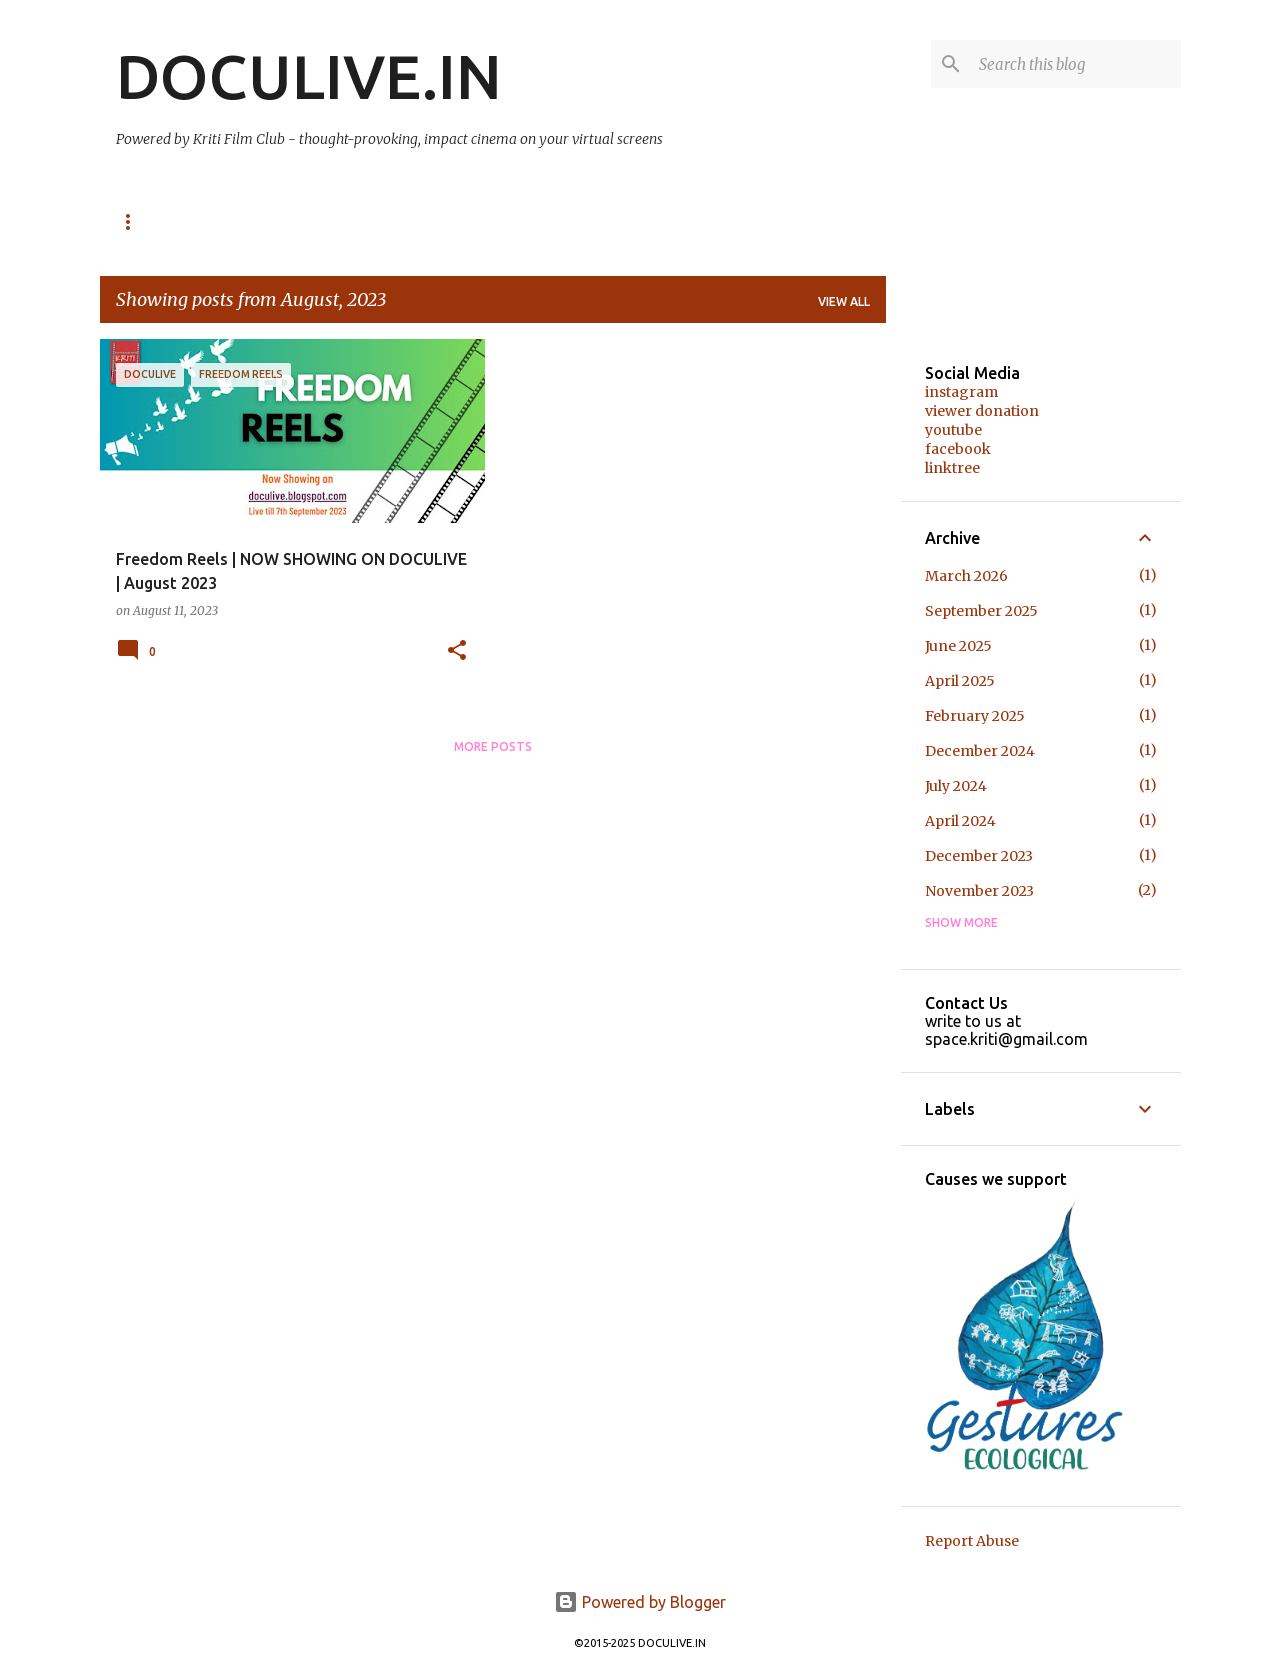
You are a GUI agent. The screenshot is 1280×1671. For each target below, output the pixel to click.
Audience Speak (500, 221)
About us (630, 221)
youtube (953, 430)
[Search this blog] (1076, 64)
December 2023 (979, 856)
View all (844, 301)
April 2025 (960, 681)
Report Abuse (972, 1541)
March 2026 (966, 576)
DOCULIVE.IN (309, 76)
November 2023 (979, 891)
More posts (493, 746)
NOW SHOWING (162, 221)
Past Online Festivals (327, 221)
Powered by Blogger (640, 1602)
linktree (952, 468)
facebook (958, 449)
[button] (457, 651)
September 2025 (981, 611)
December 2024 (980, 751)
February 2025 (975, 716)
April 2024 (960, 821)
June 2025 (958, 646)
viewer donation (982, 411)
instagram (961, 392)
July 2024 (956, 786)
